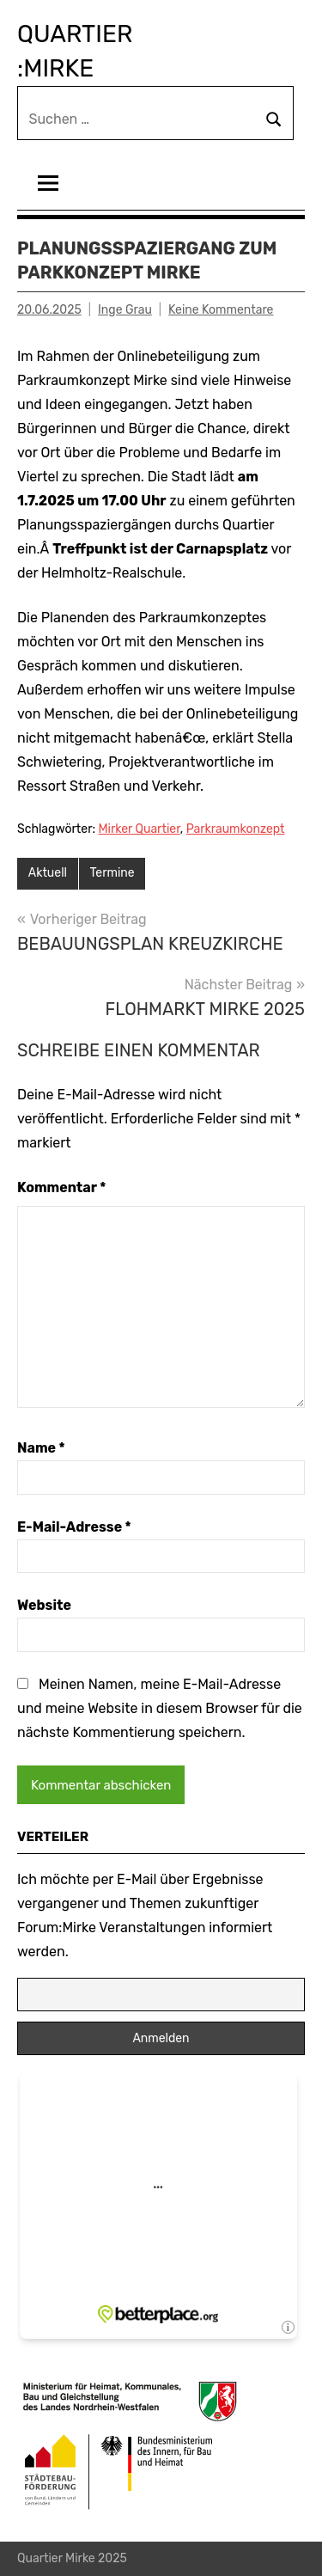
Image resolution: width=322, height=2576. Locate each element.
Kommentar (61, 1187)
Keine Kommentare (220, 310)
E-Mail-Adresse (74, 1527)
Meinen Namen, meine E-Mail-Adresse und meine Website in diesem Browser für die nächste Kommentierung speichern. (159, 1708)
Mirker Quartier (139, 829)
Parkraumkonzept (235, 829)
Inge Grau (125, 310)
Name (41, 1448)
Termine (112, 873)
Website (44, 1605)
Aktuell (47, 873)
